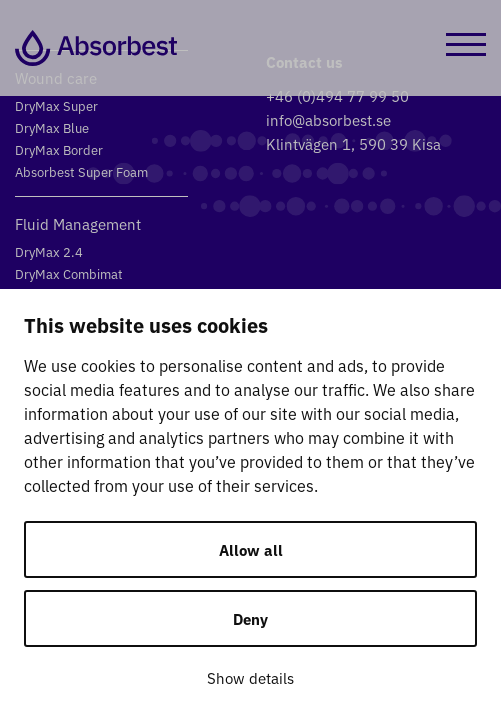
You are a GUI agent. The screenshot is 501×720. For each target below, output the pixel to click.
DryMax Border (59, 149)
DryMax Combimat (69, 273)
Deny (250, 618)
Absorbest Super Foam (81, 171)
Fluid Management (78, 223)
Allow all (251, 549)
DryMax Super (56, 105)
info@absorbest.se (328, 119)
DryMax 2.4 (49, 251)
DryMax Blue (52, 127)
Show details (250, 677)
